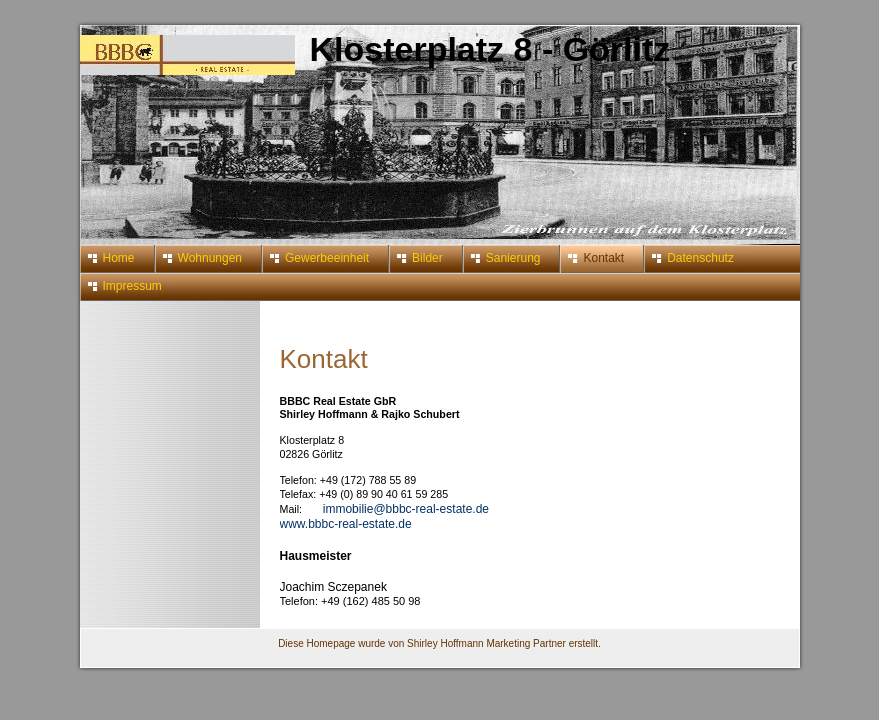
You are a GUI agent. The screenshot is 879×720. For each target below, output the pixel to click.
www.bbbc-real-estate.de (346, 524)
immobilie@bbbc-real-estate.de (406, 509)
